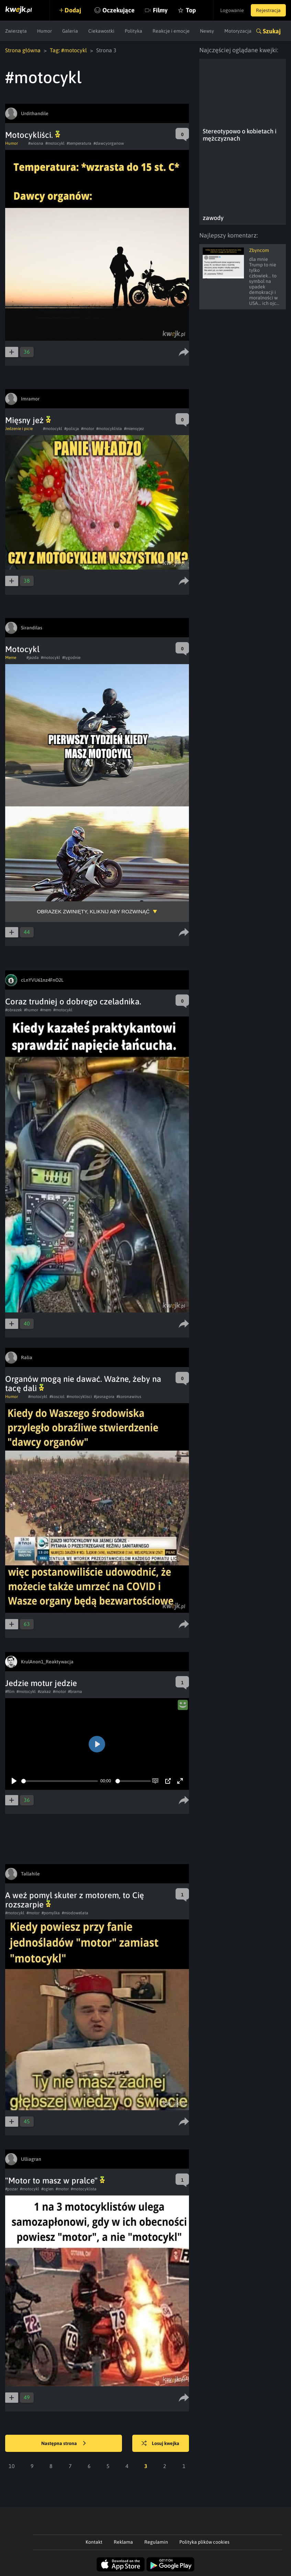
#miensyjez (134, 428)
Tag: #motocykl (68, 50)
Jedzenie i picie (19, 428)
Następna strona (63, 2444)
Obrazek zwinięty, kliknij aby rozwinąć (93, 911)
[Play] (14, 1780)
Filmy (160, 10)
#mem (45, 1010)
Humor (44, 31)
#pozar (11, 2189)
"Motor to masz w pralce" (55, 2180)
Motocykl (22, 649)
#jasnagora (104, 1396)
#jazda (32, 657)
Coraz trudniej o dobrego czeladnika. (73, 1001)
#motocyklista (109, 428)
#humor (31, 1010)
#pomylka (51, 1913)
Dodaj (73, 10)
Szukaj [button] (272, 31)
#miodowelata (75, 1913)
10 (12, 2466)
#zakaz (44, 1691)
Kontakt (94, 2542)
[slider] (59, 1781)
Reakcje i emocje (171, 31)
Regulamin (156, 2542)
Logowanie (232, 10)
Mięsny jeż (28, 420)
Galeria (70, 31)
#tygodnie (71, 657)
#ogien (47, 2189)
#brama (75, 1691)
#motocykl (55, 143)
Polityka (133, 31)
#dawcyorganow (108, 143)
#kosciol (57, 1396)
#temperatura (79, 143)
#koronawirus (128, 1396)
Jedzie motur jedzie (41, 1683)
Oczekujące (118, 10)
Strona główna (23, 50)
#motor (87, 428)
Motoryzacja (237, 31)
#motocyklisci (79, 1396)
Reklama (123, 2542)
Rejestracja (268, 10)
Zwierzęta (16, 31)
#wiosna (35, 143)
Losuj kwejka (160, 2444)
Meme (10, 657)
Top (191, 10)
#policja (71, 428)
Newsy (207, 31)
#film (9, 1691)
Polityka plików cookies (204, 2542)
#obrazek (13, 1010)
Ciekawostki (101, 31)
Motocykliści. (32, 135)
